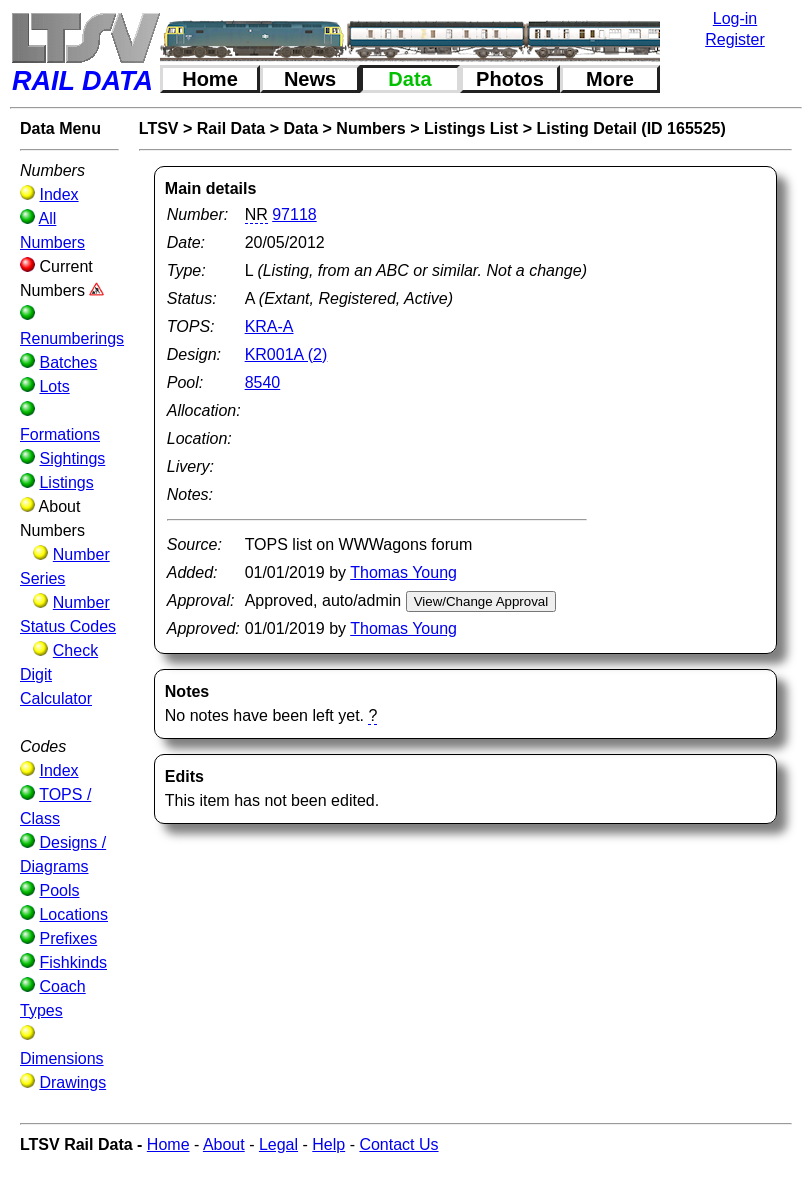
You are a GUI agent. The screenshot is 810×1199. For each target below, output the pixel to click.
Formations (60, 434)
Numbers (370, 128)
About (224, 1144)
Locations (73, 914)
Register (735, 39)
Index (58, 194)
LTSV (159, 128)
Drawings (72, 1082)
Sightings (72, 458)
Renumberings (72, 338)
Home (210, 79)
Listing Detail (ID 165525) (630, 128)
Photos (510, 79)
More (610, 79)
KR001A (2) (286, 354)
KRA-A (269, 326)
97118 (294, 214)
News (310, 79)
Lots (54, 386)
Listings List (471, 128)
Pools (59, 890)
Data (409, 79)
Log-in (735, 18)
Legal (278, 1144)
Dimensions (62, 1058)
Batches (68, 362)
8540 (263, 382)
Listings (66, 482)
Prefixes (68, 938)
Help (328, 1144)
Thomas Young (403, 572)
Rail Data (231, 128)
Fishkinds (73, 962)
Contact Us (398, 1144)
